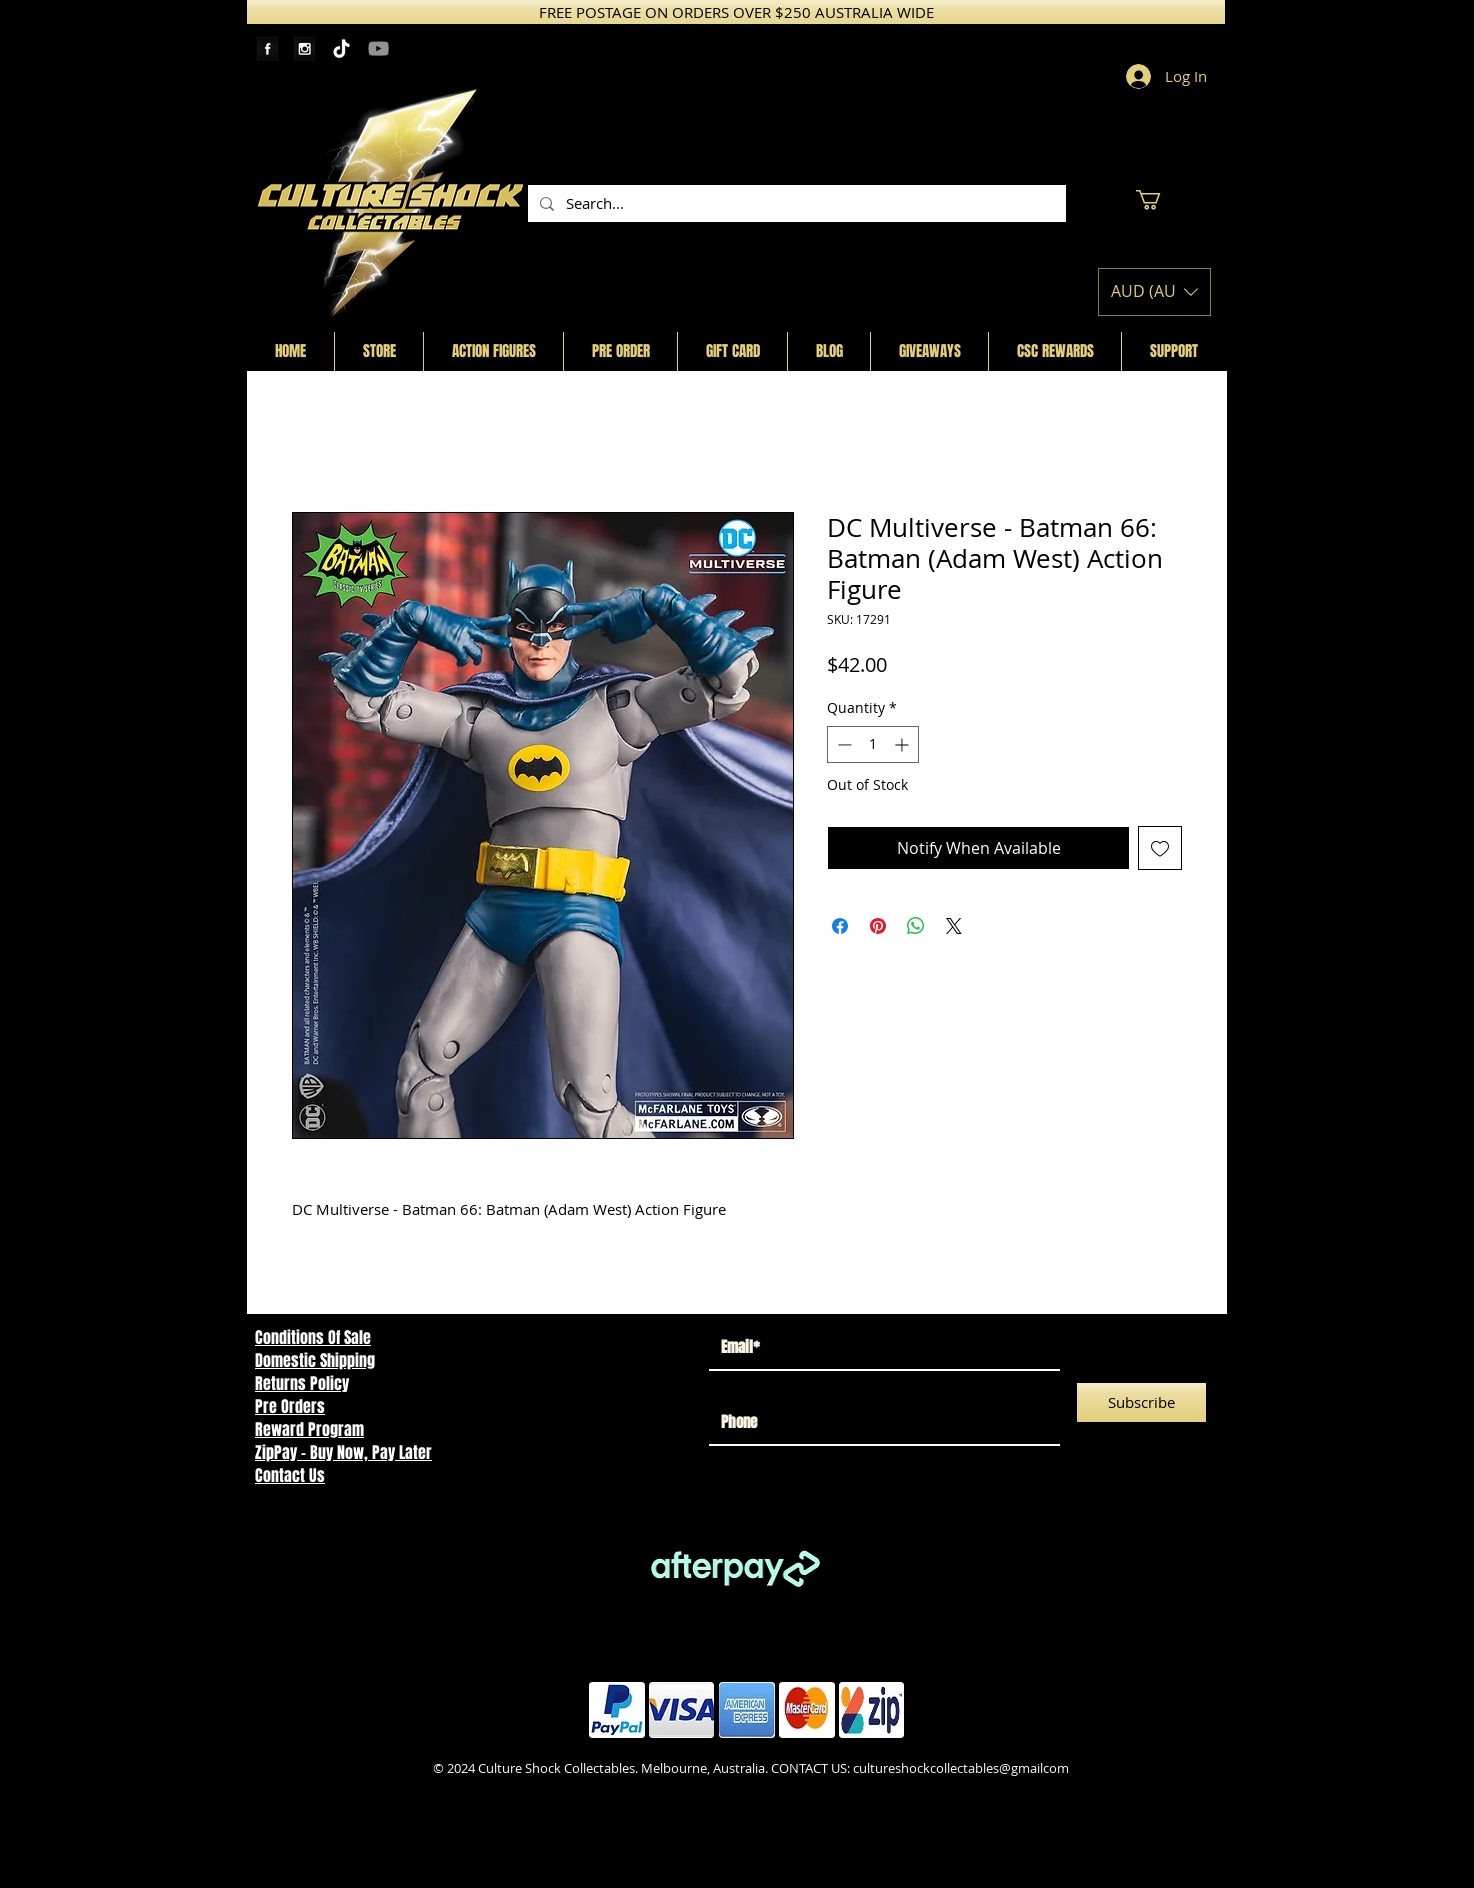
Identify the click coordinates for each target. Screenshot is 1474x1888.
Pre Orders (290, 1406)
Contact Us (290, 1475)
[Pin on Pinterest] (878, 926)
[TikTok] (341, 48)
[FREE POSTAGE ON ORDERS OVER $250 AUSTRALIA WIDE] (736, 12)
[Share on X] (954, 926)
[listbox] (1154, 292)
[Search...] (795, 203)
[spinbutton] (873, 744)
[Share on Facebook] (840, 926)
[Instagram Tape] (304, 48)
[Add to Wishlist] (1160, 848)
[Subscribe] (1141, 1402)
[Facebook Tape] (267, 48)
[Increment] (903, 744)
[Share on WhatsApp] (916, 926)
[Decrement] (842, 744)
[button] (1160, 200)
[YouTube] (378, 48)
